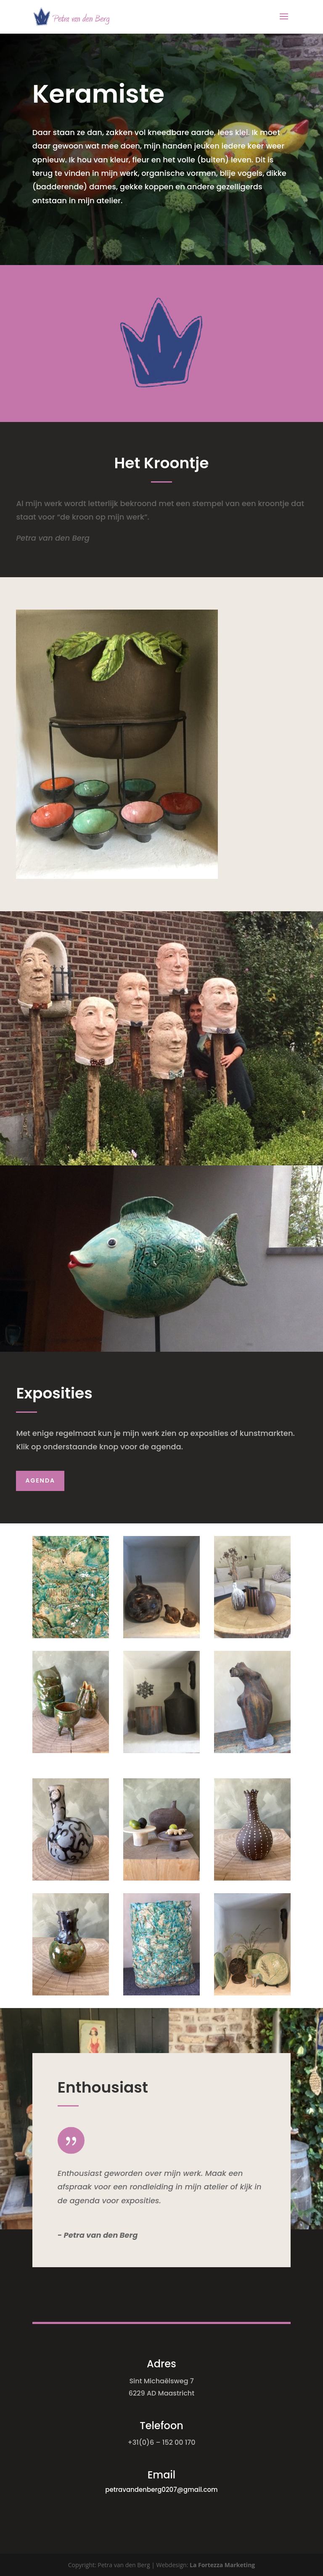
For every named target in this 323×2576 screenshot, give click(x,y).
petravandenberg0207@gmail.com (161, 2489)
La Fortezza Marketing (222, 2565)
